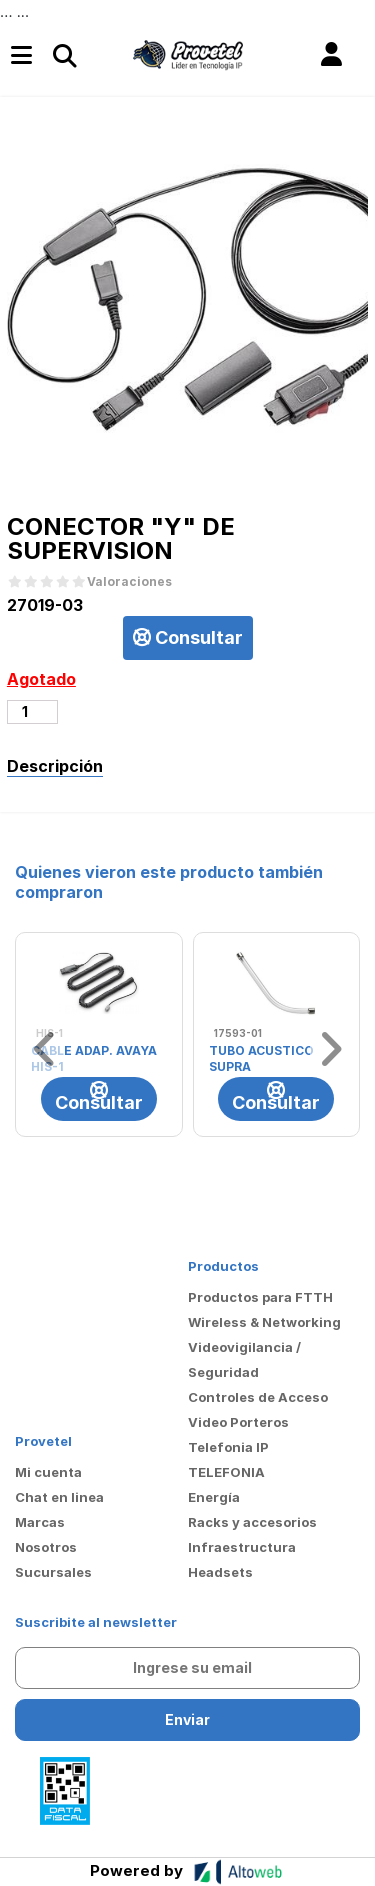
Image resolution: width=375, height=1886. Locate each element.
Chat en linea (59, 1497)
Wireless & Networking (264, 1322)
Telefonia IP (228, 1447)
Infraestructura (242, 1547)
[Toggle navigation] (64, 55)
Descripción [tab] (55, 766)
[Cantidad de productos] (32, 712)
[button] (331, 55)
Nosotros (46, 1547)
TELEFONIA (226, 1472)
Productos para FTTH (260, 1297)
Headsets (220, 1572)
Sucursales (53, 1572)
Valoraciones (129, 582)
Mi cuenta (48, 1472)
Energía (214, 1497)
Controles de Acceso (258, 1397)
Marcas (40, 1522)
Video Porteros (238, 1422)
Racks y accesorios (252, 1522)
